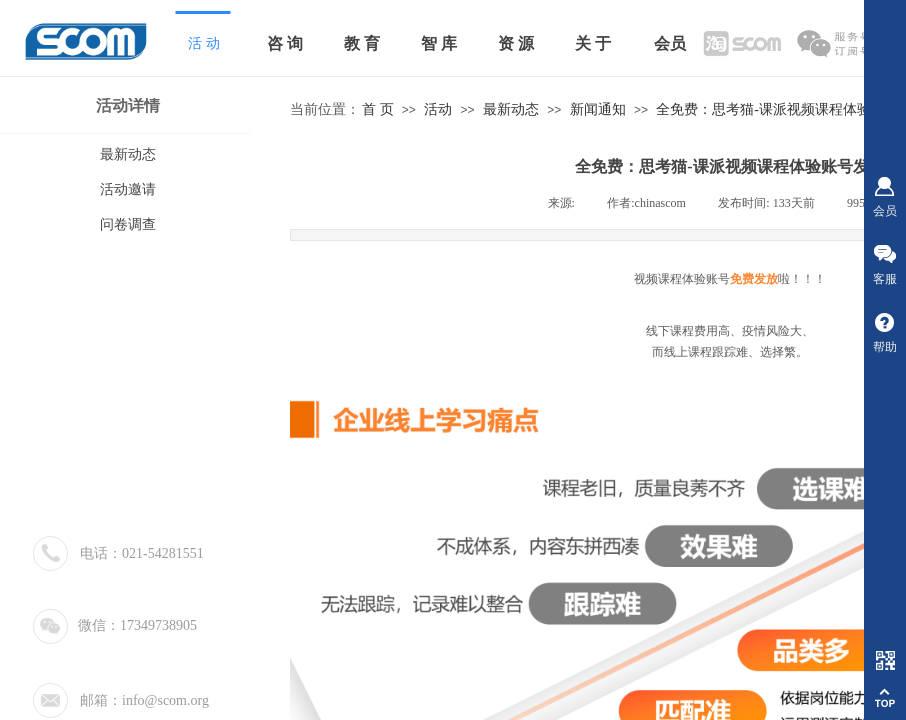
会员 (670, 43)
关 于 (593, 43)
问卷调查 (128, 224)
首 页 (378, 109)
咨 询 (285, 43)
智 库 (439, 43)
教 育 (362, 43)
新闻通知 (598, 109)
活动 (438, 109)
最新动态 (511, 109)
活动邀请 (128, 189)
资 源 (516, 43)
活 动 (204, 43)
